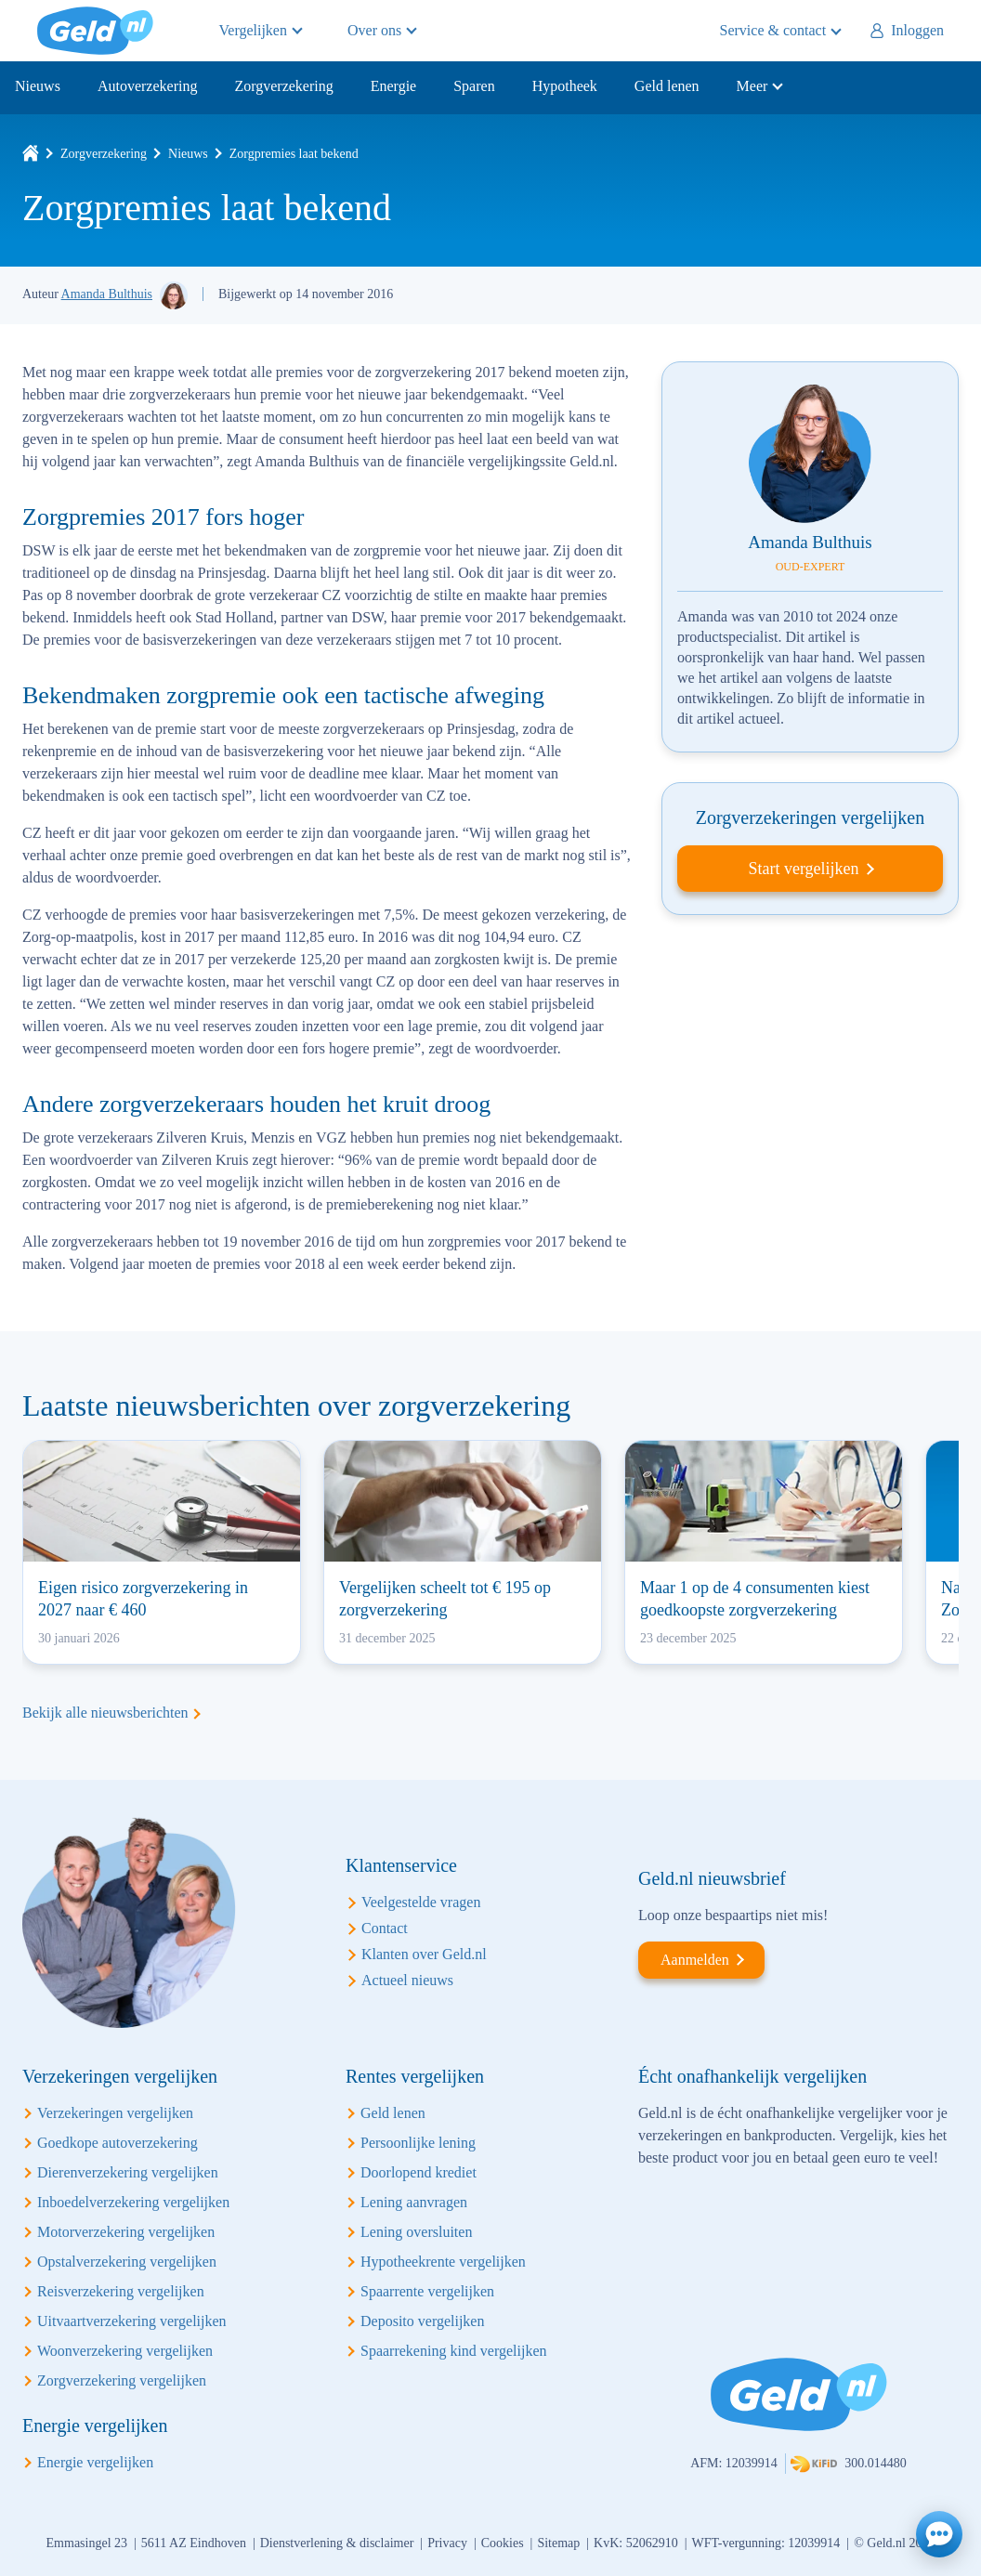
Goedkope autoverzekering (117, 2143)
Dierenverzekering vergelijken (127, 2172)
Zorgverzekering (283, 86)
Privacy (447, 2543)
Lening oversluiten (416, 2232)
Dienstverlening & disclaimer (337, 2543)
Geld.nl (95, 30)
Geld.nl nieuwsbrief (712, 1878)
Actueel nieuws (407, 1980)
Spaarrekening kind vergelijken (453, 2351)
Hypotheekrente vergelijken (443, 2261)
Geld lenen (667, 86)
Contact (384, 1928)
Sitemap (558, 2543)
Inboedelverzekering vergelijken (133, 2202)
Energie (393, 86)
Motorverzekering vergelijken (126, 2232)
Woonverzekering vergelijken (125, 2351)
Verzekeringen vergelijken (115, 2113)
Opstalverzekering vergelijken (126, 2261)
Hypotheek (564, 86)
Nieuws (37, 86)
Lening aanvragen (413, 2202)
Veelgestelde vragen (420, 1902)
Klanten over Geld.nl (424, 1954)
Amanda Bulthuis (106, 294)
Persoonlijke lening (418, 2143)
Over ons (374, 30)
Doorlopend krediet (418, 2172)
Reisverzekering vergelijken (120, 2291)
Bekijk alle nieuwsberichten (105, 1712)
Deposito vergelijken (422, 2321)
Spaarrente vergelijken (427, 2291)
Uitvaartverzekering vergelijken (132, 2321)
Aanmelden (695, 1960)
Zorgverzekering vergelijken (121, 2380)
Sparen (473, 86)
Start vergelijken (803, 868)
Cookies (502, 2543)
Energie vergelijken (95, 2462)
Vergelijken (253, 30)
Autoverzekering (148, 86)
